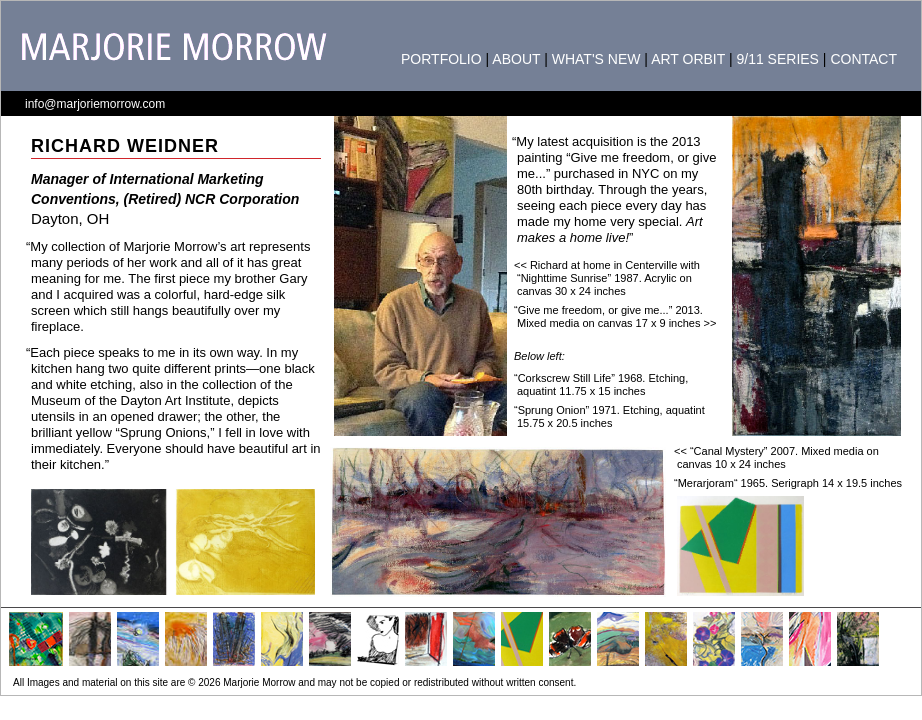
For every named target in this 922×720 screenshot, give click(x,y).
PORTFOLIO (441, 59)
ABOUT (516, 59)
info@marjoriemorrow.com (95, 104)
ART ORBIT (688, 59)
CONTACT (863, 59)
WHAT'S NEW (596, 59)
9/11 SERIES (777, 59)
